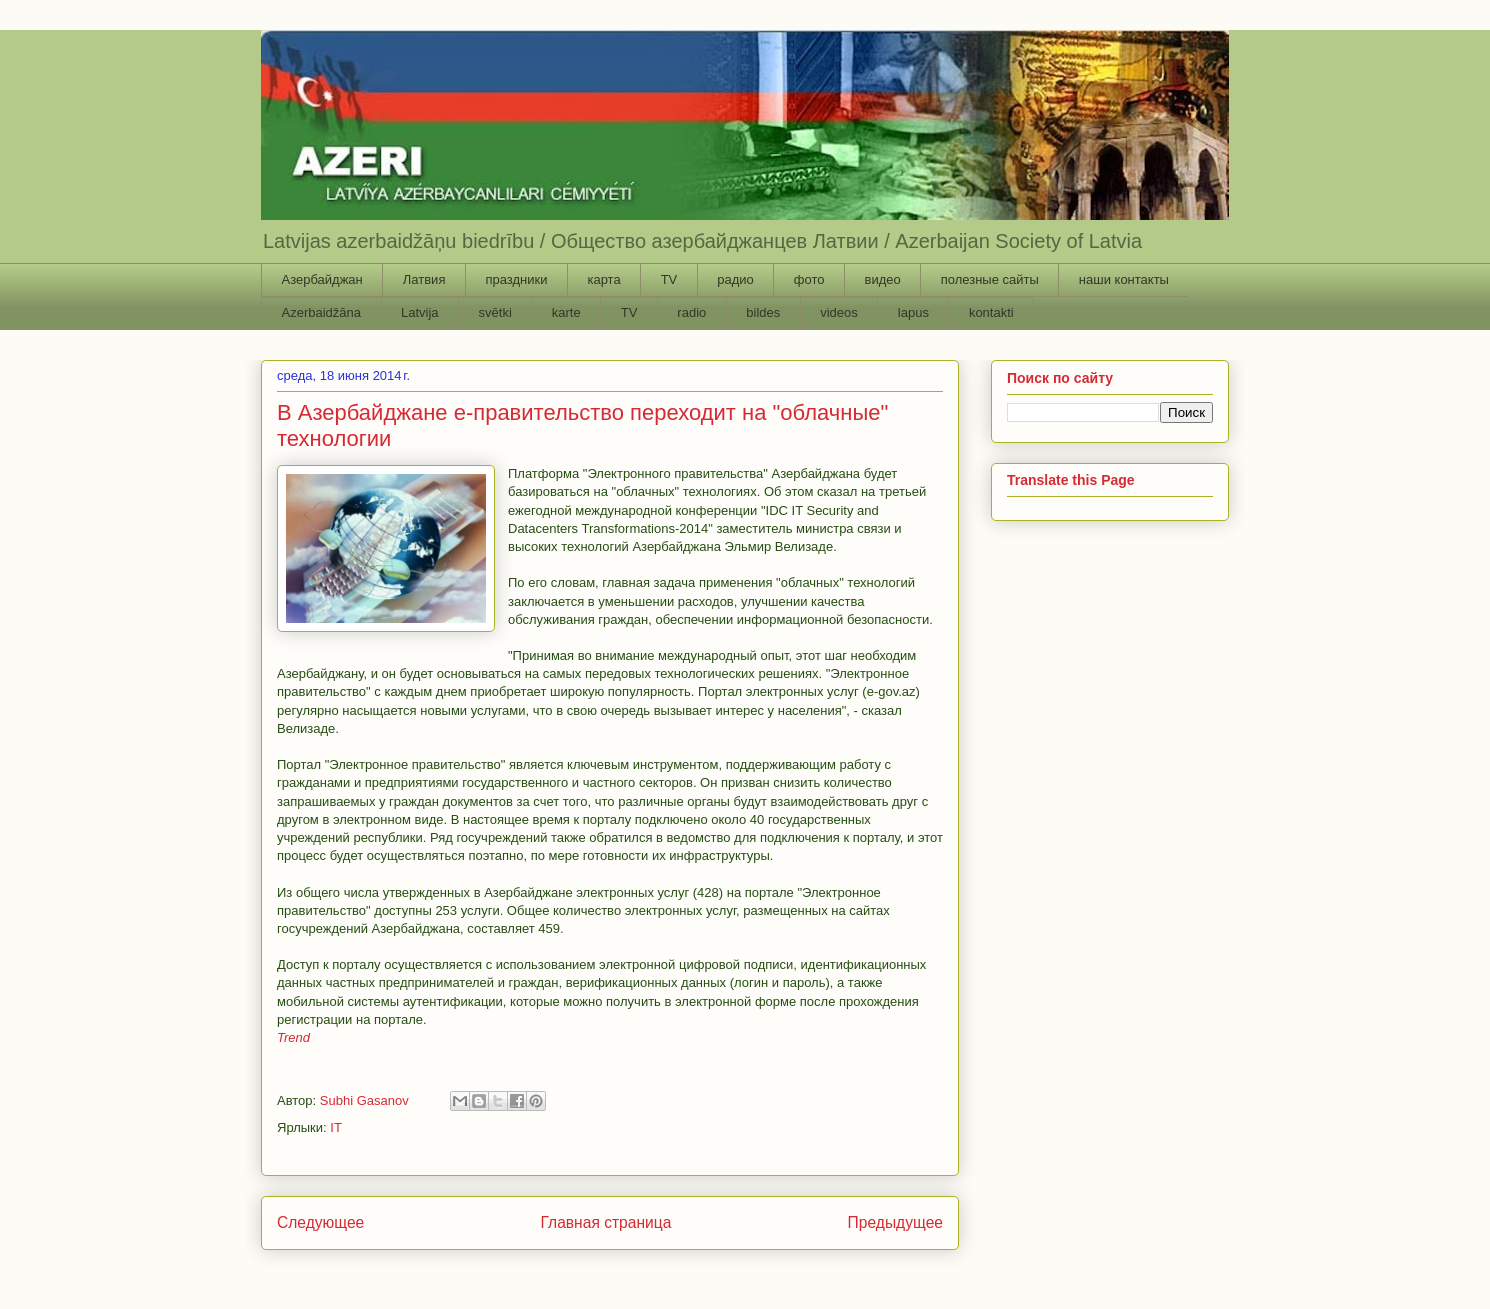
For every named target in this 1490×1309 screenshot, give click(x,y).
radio (691, 312)
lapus (913, 312)
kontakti (991, 312)
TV (669, 279)
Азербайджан (322, 279)
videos (839, 312)
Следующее (320, 1222)
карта (603, 279)
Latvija (420, 312)
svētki (495, 312)
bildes (763, 312)
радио (735, 279)
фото (809, 279)
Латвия (424, 279)
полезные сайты (990, 279)
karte (566, 312)
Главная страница (605, 1222)
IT (336, 1127)
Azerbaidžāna (322, 312)
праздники (516, 279)
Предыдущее (895, 1222)
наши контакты (1124, 279)
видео (882, 279)
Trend (293, 1037)
